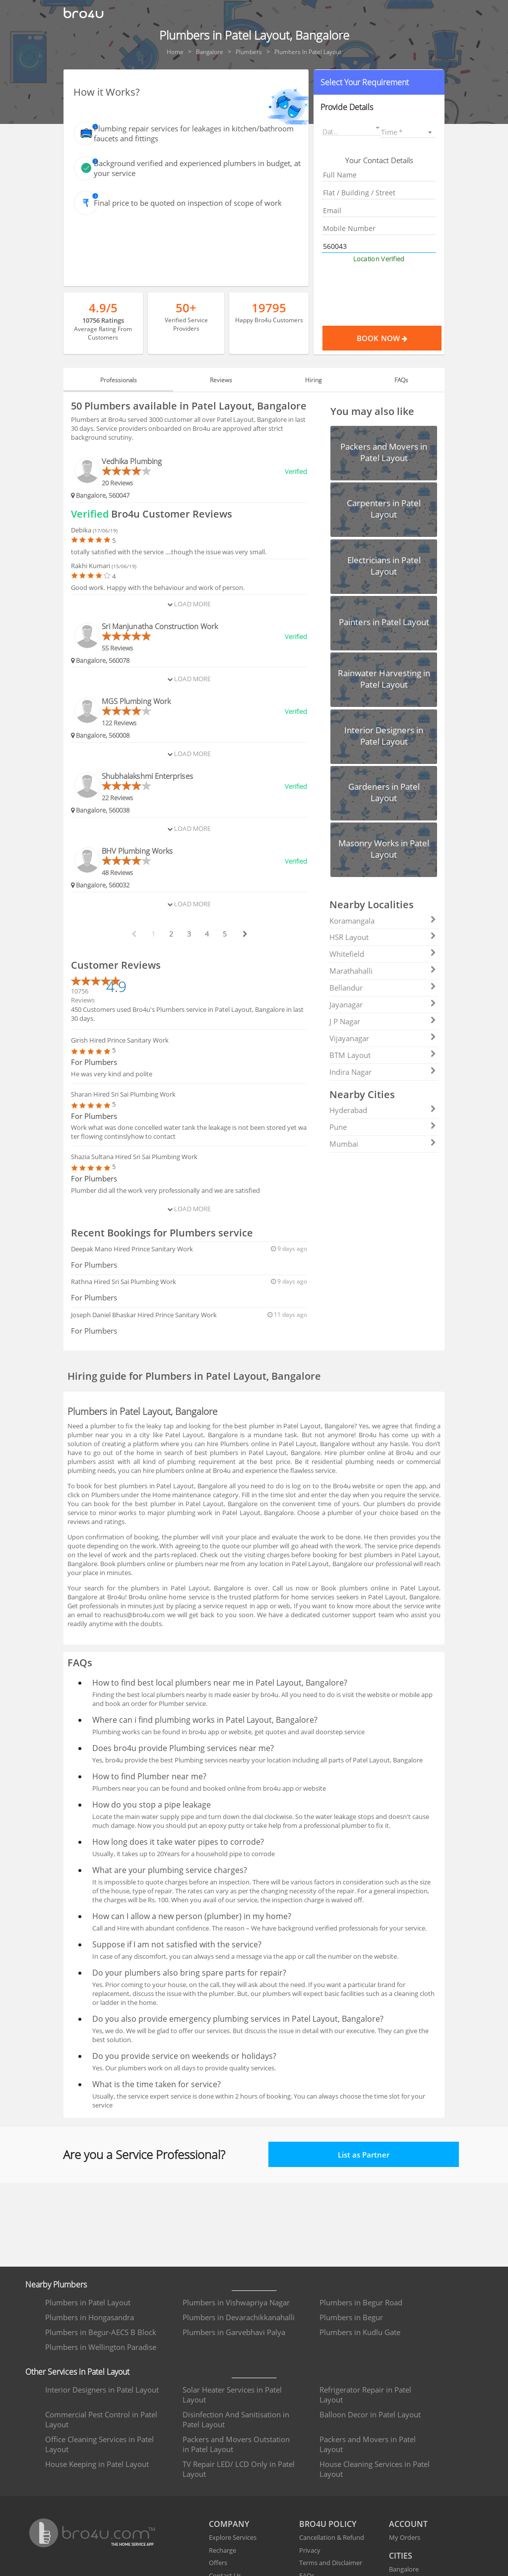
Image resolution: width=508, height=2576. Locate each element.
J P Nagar (383, 1021)
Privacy (309, 2550)
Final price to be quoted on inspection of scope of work (188, 203)
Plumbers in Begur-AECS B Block (100, 2332)
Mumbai (383, 1144)
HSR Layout (383, 937)
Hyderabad (383, 1110)
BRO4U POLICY (327, 2523)
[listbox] (408, 132)
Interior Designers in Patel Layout (102, 2390)
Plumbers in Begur (351, 2317)
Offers (218, 2562)
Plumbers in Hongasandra (89, 2317)
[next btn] (245, 934)
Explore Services (232, 2537)
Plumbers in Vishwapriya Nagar (236, 2302)
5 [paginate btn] (225, 933)
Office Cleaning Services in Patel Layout (99, 2444)
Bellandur (383, 988)
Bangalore (404, 2569)
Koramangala (383, 921)
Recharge (222, 2550)
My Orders (404, 2537)
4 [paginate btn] (207, 933)
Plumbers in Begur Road (360, 2302)
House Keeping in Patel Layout (97, 2464)
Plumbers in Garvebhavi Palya (234, 2332)
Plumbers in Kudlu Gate (359, 2332)
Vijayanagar (383, 1038)
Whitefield (383, 954)
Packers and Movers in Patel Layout (367, 2444)
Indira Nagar (383, 1072)
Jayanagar (383, 1004)
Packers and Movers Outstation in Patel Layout (236, 2444)
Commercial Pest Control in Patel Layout (101, 2419)
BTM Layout (383, 1055)
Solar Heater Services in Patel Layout (232, 2394)
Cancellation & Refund (331, 2537)
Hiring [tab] (313, 380)
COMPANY (229, 2523)
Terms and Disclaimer (330, 2562)
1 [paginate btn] (153, 933)
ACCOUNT (408, 2523)
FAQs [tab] (401, 380)
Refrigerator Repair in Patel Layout (365, 2394)
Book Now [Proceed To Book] (399, 338)
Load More (189, 603)
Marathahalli (383, 971)
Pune (383, 1127)
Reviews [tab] (221, 380)
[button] (379, 82)
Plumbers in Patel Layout (87, 2302)
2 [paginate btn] (171, 933)
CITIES (400, 2555)
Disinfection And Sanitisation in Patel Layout (236, 2419)
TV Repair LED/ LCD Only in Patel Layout (239, 2469)
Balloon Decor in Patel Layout (370, 2414)
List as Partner (363, 2155)
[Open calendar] (377, 128)
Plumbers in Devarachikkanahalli (239, 2317)
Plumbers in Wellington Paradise (100, 2347)
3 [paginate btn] (189, 933)
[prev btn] (133, 934)
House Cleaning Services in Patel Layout (374, 2469)
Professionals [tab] (118, 380)
